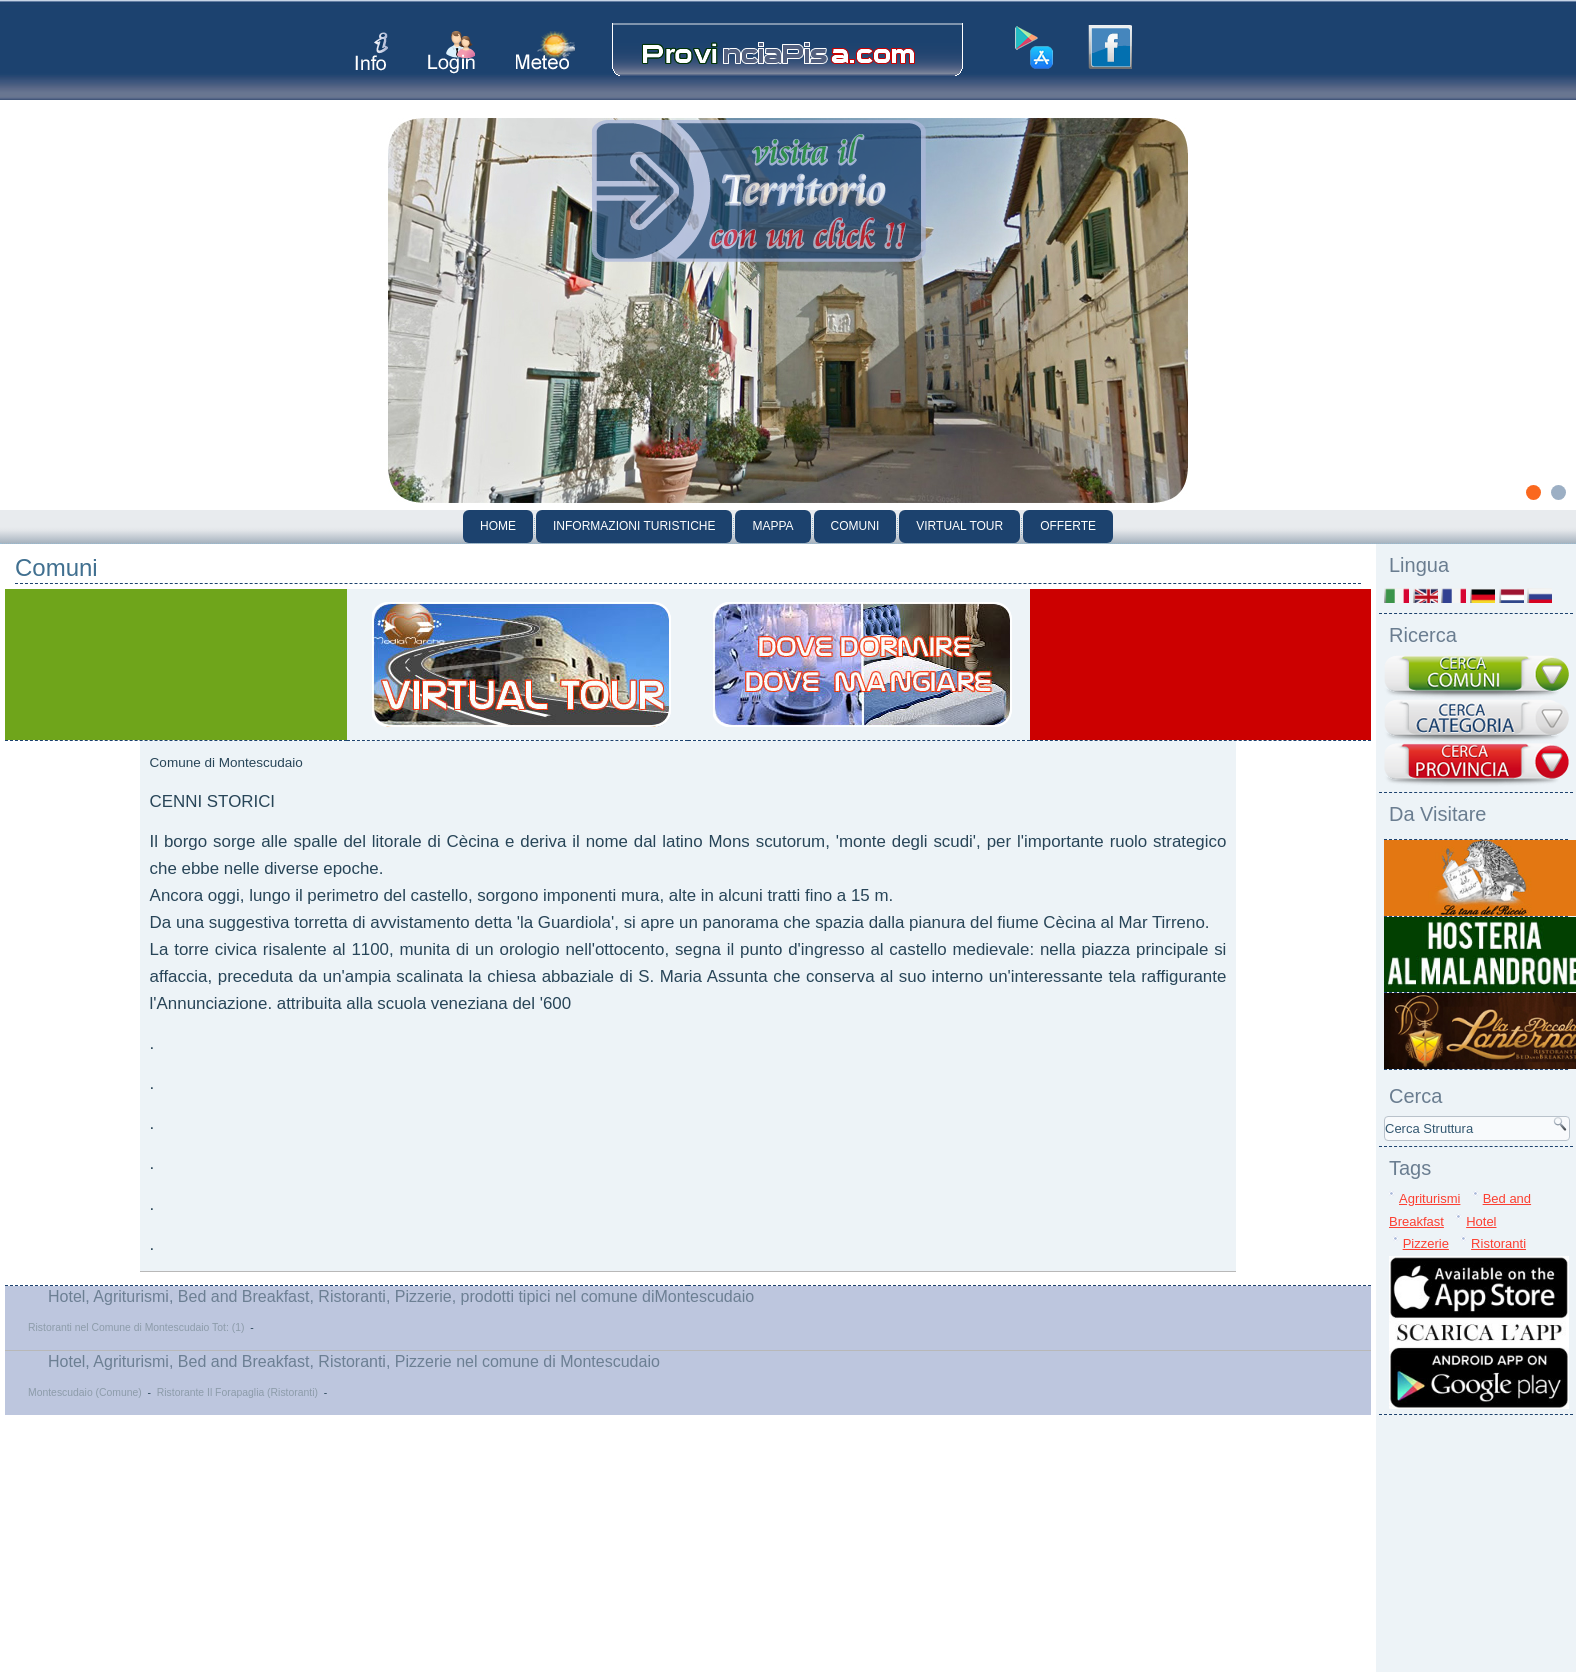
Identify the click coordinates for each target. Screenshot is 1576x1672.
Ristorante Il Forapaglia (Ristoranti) (237, 1392)
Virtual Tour (959, 526)
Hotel (1481, 1221)
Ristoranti (1498, 1243)
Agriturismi (1429, 1198)
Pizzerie (1426, 1243)
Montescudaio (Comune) (85, 1392)
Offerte (1068, 526)
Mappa (772, 526)
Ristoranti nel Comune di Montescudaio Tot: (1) (136, 1327)
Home (498, 526)
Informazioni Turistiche (634, 526)
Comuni (855, 526)
